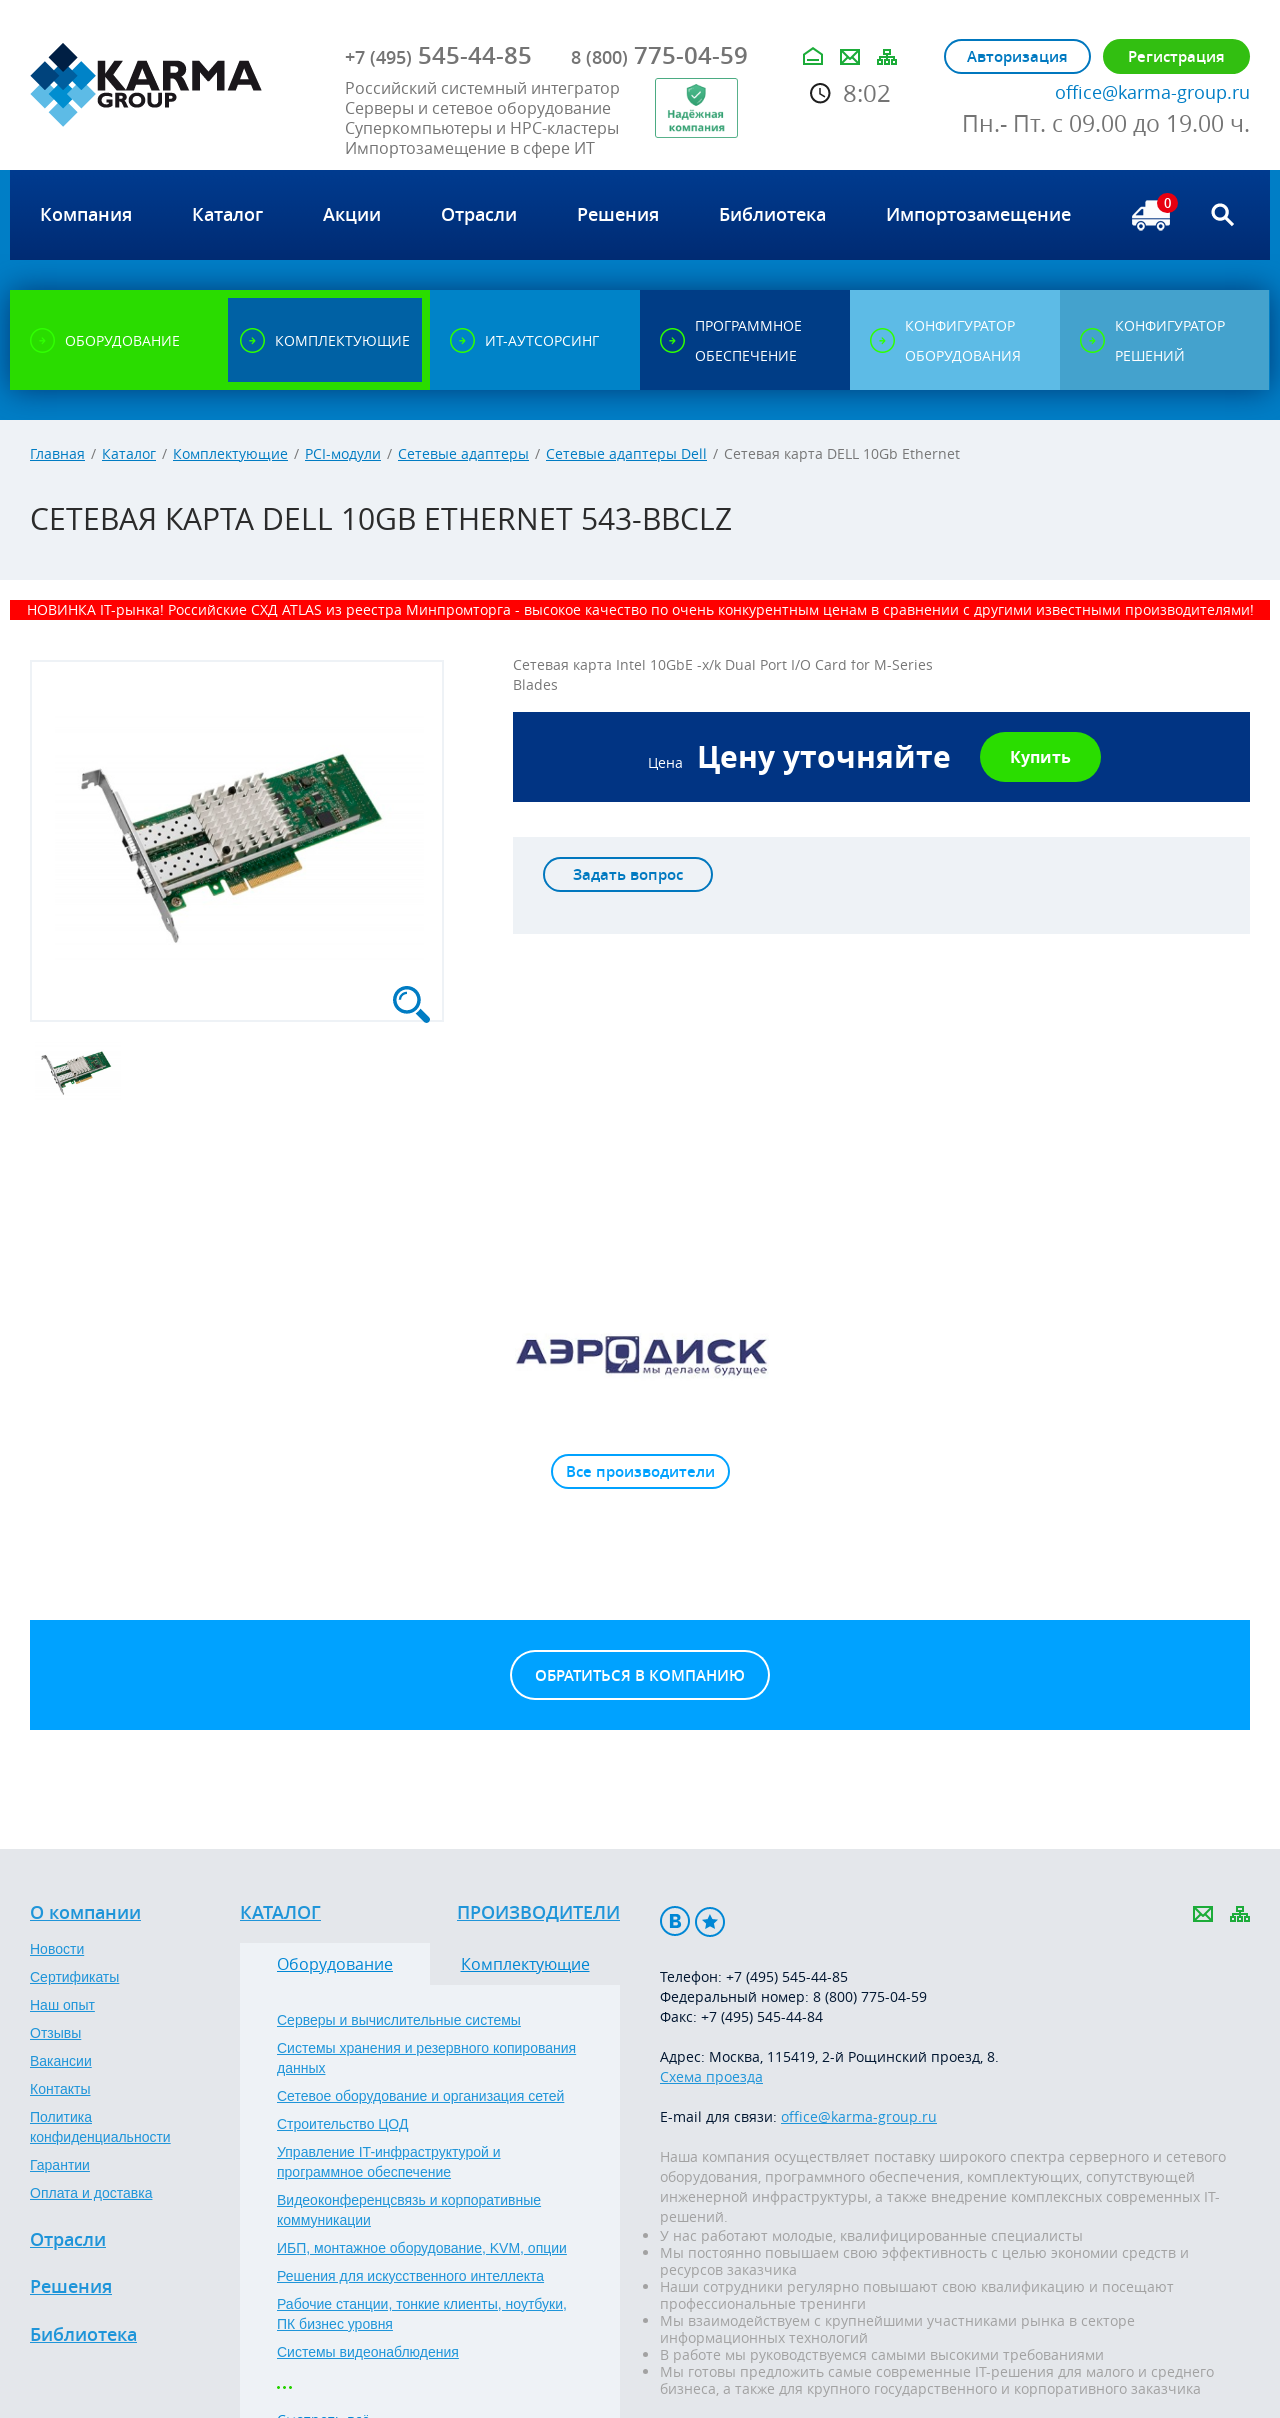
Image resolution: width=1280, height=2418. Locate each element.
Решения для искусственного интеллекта (410, 2276)
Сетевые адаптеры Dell (626, 453)
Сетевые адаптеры (463, 453)
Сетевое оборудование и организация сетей (420, 2096)
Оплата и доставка (91, 2193)
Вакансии (61, 2061)
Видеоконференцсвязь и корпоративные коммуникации (409, 2210)
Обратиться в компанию (640, 1675)
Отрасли (68, 2240)
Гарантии (60, 2165)
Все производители (640, 1471)
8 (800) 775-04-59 (870, 1996)
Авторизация (1017, 56)
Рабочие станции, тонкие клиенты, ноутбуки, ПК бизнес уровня (422, 2314)
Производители (538, 1913)
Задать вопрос (628, 874)
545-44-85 (438, 55)
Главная (57, 453)
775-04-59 (659, 55)
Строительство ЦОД (342, 2124)
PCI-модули (343, 453)
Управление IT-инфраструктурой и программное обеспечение (389, 2162)
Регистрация (1176, 56)
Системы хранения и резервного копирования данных (426, 2058)
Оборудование (335, 1964)
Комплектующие (230, 453)
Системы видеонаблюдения (368, 2352)
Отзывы (55, 2033)
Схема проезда (711, 2076)
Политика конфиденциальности (100, 2127)
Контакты (60, 2089)
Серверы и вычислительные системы (399, 2020)
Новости (57, 1949)
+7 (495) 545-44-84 (762, 2016)
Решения (71, 2287)
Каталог (129, 453)
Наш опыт (62, 2005)
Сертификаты (74, 1977)
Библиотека (83, 2335)
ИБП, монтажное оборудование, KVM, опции (422, 2248)
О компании (85, 1913)
